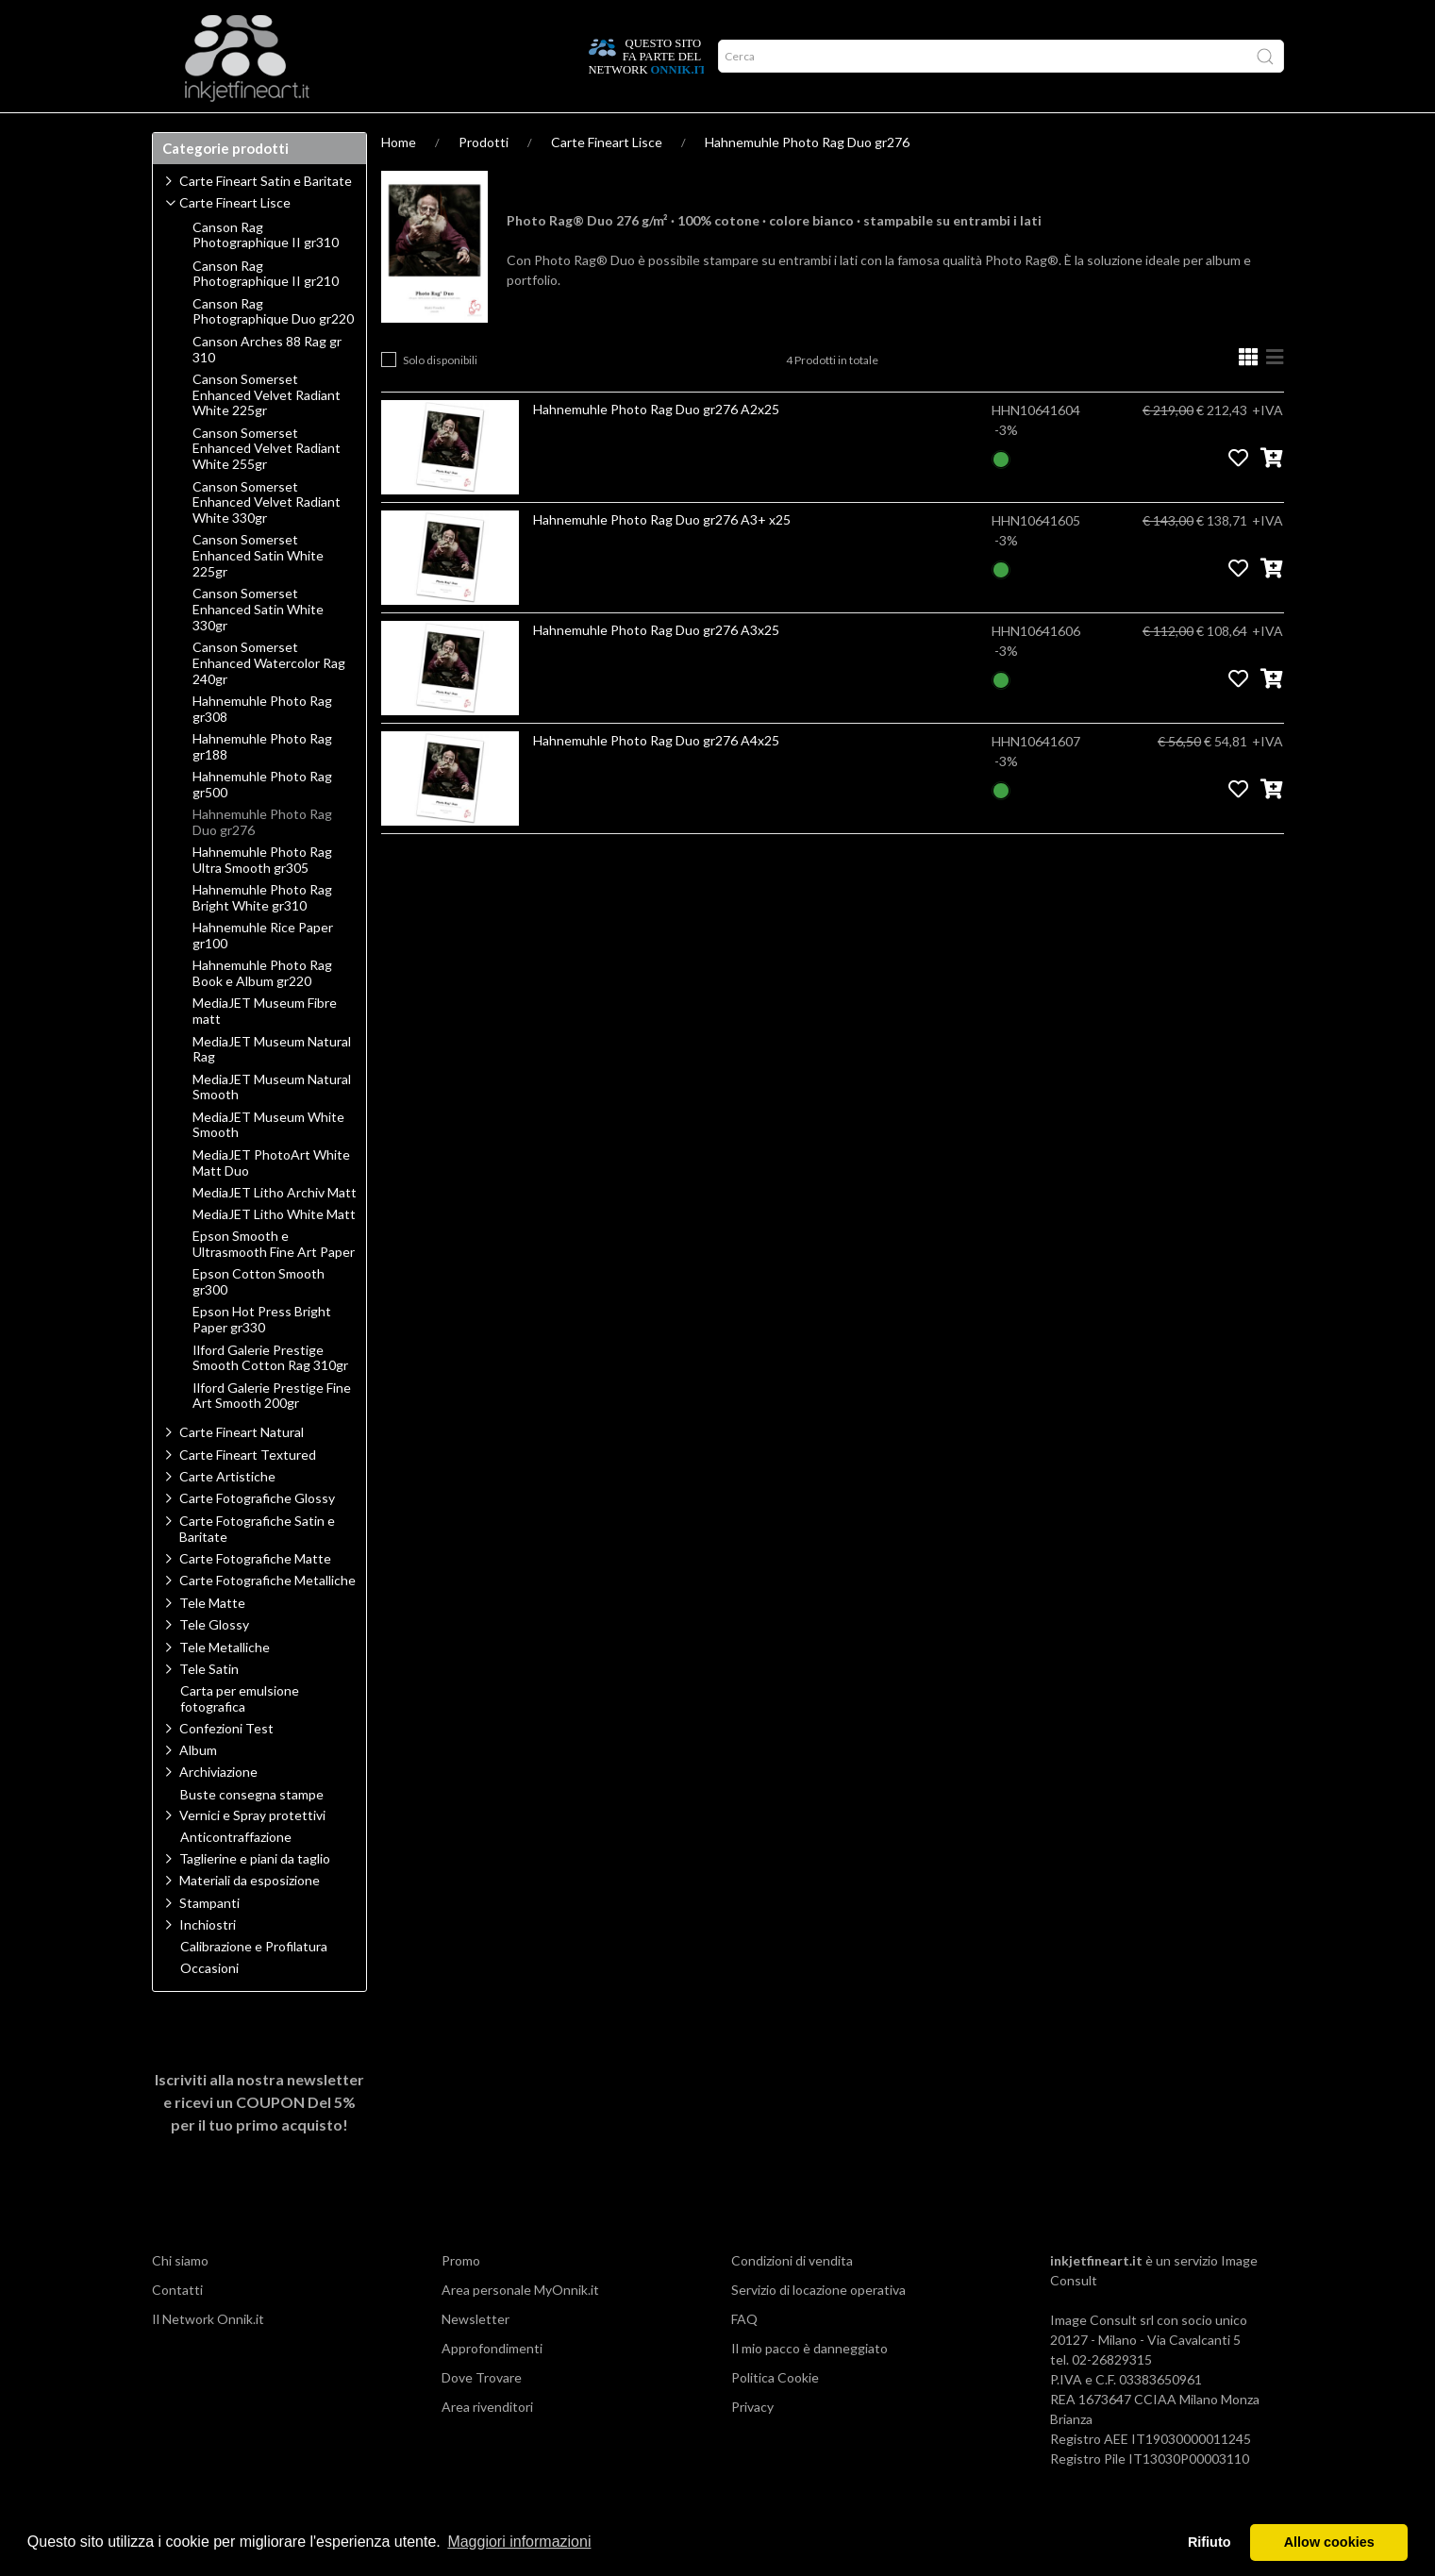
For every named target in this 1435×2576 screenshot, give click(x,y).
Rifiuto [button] (1209, 2542)
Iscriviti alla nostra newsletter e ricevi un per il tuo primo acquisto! (259, 2138)
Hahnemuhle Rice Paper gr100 (262, 972)
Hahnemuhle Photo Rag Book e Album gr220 (262, 1010)
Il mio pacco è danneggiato (809, 2385)
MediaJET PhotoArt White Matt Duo (271, 1199)
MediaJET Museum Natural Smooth (271, 1124)
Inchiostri (207, 1961)
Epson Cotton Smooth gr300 (258, 1318)
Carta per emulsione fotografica (239, 1735)
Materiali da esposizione (249, 1917)
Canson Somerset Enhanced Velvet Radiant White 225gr (266, 432)
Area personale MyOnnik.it (520, 2326)
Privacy (752, 2443)
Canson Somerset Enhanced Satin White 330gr (258, 646)
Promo (461, 2297)
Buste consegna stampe (252, 1831)
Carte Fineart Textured (247, 1491)
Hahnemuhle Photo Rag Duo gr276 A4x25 (656, 777)
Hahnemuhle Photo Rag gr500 (262, 821)
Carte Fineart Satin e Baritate (265, 217)
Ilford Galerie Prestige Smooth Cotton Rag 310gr (270, 1395)
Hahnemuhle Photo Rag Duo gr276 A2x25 (656, 446)
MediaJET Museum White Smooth (268, 1162)
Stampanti (209, 1940)
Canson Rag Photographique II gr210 (265, 310)
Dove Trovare (482, 2414)
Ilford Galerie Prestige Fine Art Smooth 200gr (271, 1432)
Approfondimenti (302, 131)
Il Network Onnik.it (208, 2356)
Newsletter (475, 2356)
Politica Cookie (775, 2414)
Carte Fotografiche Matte (255, 1595)
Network (409, 131)
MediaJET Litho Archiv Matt (274, 1229)
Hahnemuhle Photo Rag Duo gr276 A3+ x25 (662, 556)
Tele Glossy (214, 1661)
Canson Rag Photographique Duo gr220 (273, 348)
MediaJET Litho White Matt (274, 1251)
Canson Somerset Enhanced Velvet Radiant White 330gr (266, 539)
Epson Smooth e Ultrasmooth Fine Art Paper (273, 1280)
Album (198, 1787)
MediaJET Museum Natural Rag (271, 1086)
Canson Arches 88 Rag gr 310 (267, 386)
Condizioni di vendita (792, 2297)
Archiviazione (218, 1808)
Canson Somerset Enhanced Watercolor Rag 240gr (268, 700)
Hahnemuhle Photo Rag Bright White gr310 (262, 934)
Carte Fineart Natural (241, 1469)
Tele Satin (209, 1706)
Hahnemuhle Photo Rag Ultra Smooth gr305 (262, 896)
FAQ (744, 2356)
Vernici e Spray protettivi (252, 1852)
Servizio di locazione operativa (818, 2326)
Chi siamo (180, 2297)
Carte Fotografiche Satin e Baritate (257, 1565)
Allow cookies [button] (1329, 2542)
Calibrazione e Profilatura (253, 1983)
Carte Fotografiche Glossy (257, 1535)
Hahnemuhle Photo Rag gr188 (262, 783)
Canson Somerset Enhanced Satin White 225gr (258, 592)
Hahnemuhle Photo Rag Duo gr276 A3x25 (656, 667)
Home (398, 179)
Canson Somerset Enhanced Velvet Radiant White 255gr (266, 486)
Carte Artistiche (227, 1513)
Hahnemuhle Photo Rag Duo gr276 (807, 179)
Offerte (488, 131)
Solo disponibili (440, 397)
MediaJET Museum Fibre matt (264, 1047)
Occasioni (209, 2005)
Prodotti (193, 131)
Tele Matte (212, 1639)
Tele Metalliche (224, 1684)
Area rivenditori (487, 2443)
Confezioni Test (226, 1765)
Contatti (177, 2326)
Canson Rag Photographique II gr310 (265, 272)
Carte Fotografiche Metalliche (267, 1617)
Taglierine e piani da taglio (254, 1895)
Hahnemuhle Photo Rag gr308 (262, 745)
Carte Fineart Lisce (606, 179)
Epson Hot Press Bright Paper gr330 (261, 1356)
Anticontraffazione (236, 1874)
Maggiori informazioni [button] (519, 2542)
